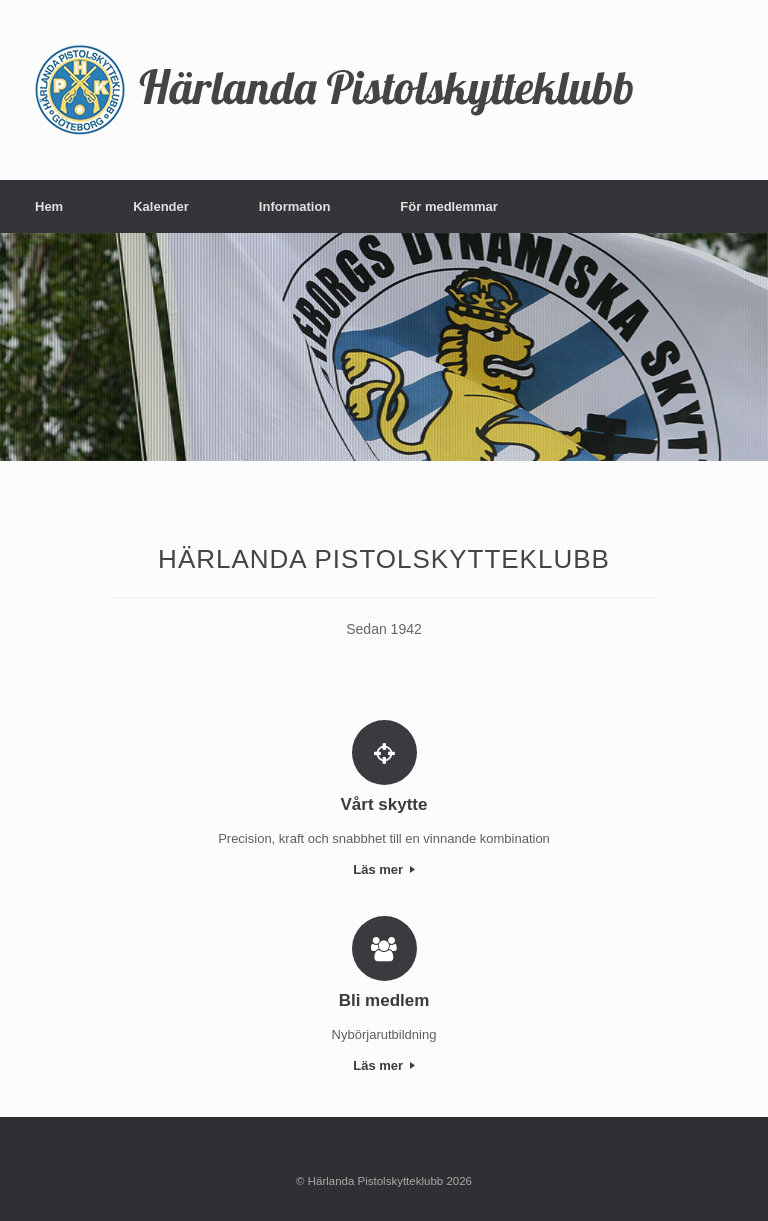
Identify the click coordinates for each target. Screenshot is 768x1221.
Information (295, 206)
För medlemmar (449, 206)
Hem (49, 206)
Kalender (161, 206)
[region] (384, 347)
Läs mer (383, 869)
